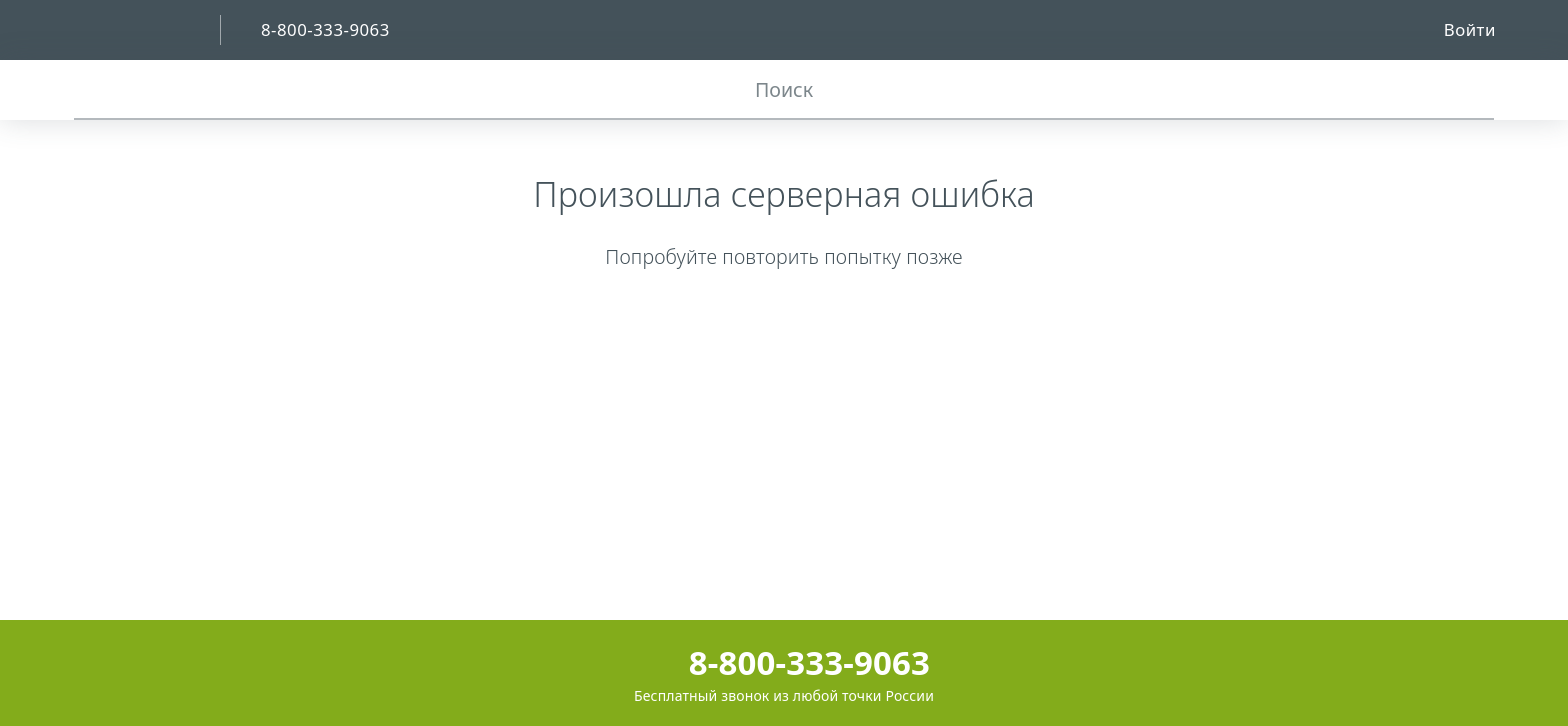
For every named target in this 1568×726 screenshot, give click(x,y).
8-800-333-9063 (784, 662)
